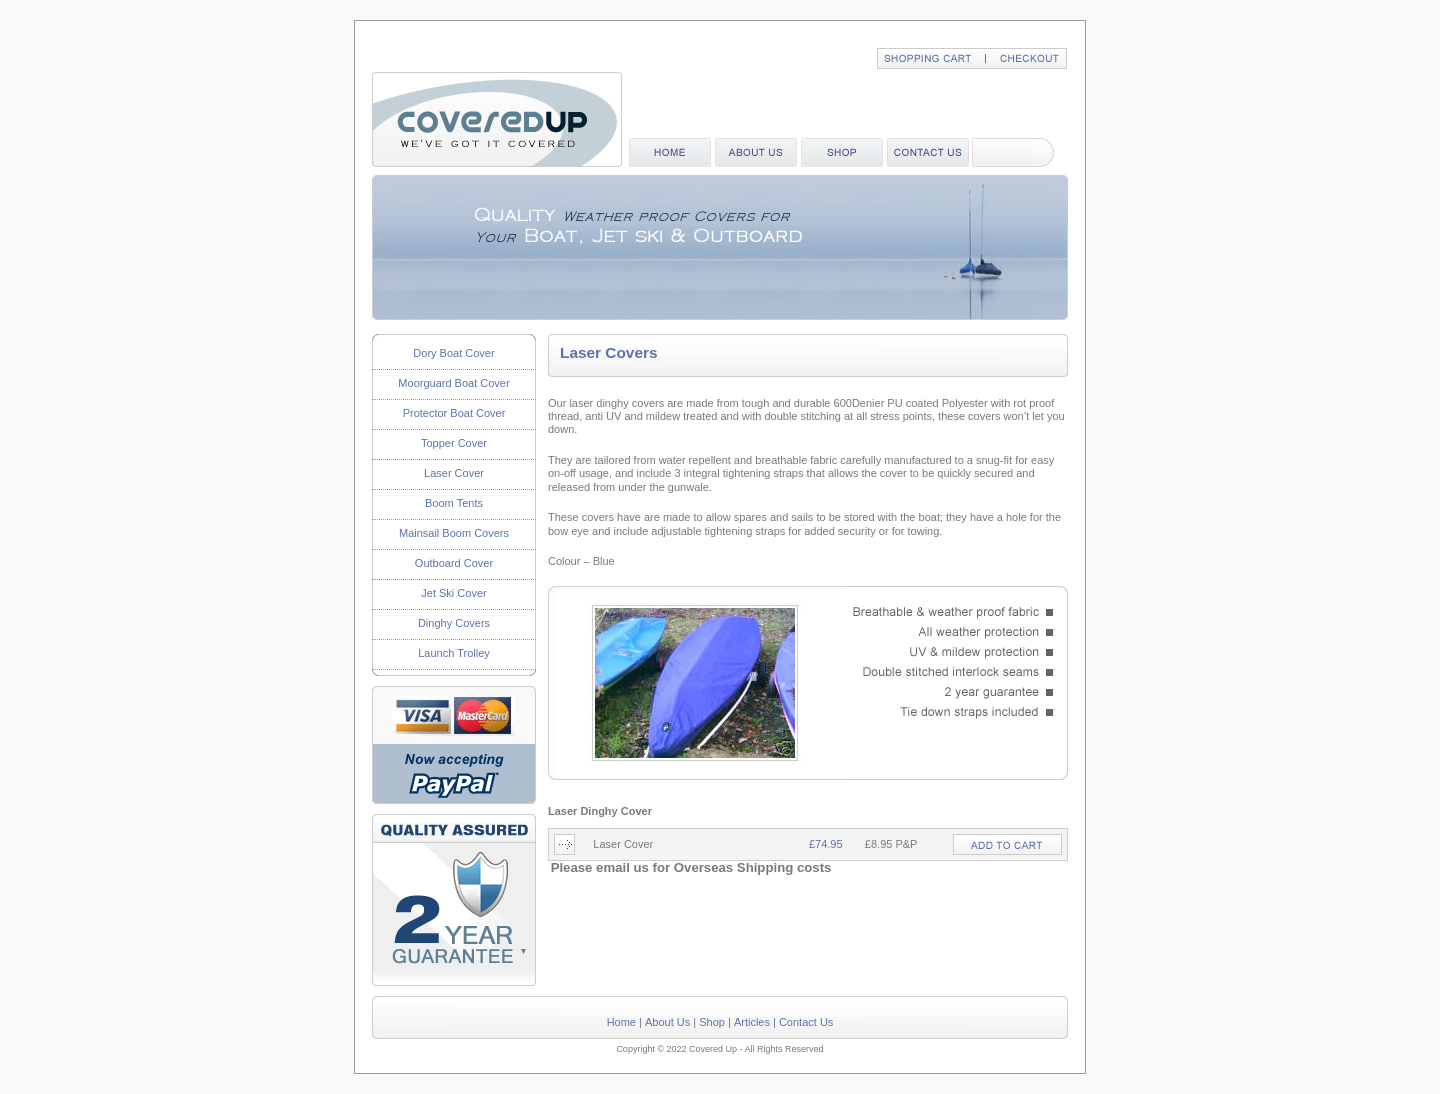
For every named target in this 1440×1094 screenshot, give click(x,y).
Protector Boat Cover (454, 413)
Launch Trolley (454, 653)
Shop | (715, 1022)
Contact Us (806, 1022)
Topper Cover (454, 443)
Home (621, 1022)
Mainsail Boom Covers (454, 533)
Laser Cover (454, 473)
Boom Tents (454, 503)
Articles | (755, 1022)
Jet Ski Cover (453, 593)
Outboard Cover (454, 563)
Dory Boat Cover (453, 353)
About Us (667, 1022)
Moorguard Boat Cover (453, 383)
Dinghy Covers (454, 623)
